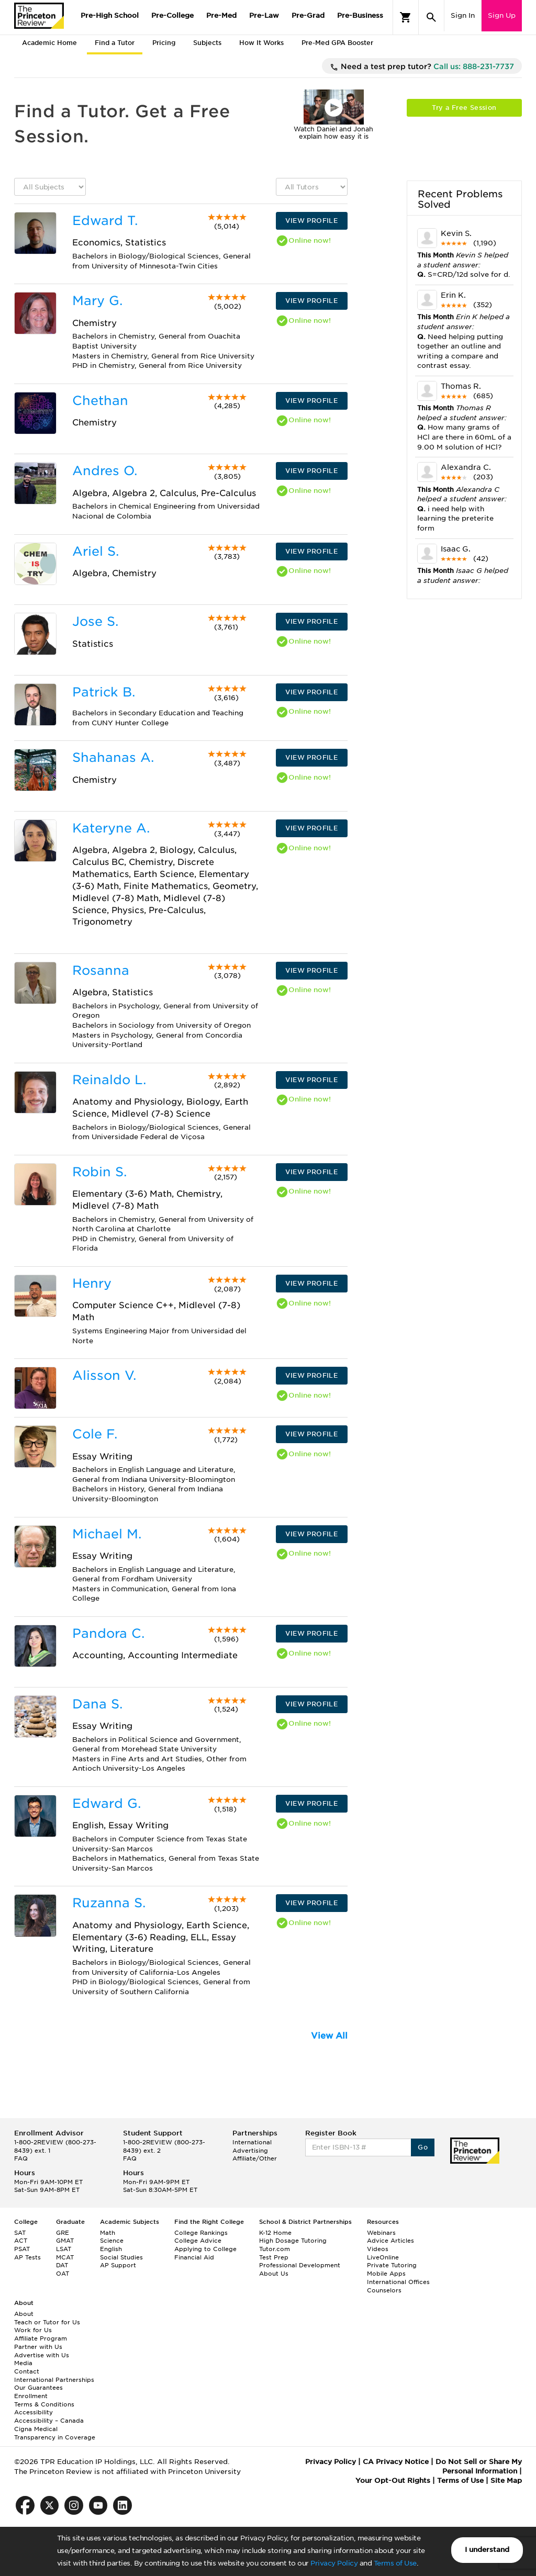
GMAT (65, 2240)
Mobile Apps (386, 2273)
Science (112, 2240)
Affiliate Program (40, 2338)
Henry (91, 1283)
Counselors (384, 2290)
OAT (62, 2273)
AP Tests (27, 2257)
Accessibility (33, 2412)
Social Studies (121, 2257)
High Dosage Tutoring (293, 2240)
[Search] (431, 17)
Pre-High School (110, 15)
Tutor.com (274, 2249)
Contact (26, 2371)
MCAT (65, 2257)
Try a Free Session (464, 107)
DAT (62, 2265)
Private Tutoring (392, 2265)
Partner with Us (38, 2346)
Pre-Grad (308, 15)
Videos (377, 2249)
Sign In (463, 15)
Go (423, 2147)
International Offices (398, 2282)
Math (107, 2232)
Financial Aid (194, 2257)
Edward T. (105, 220)
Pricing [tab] (163, 43)
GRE (62, 2232)
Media (23, 2363)
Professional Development (299, 2265)
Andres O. (104, 470)
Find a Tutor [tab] (115, 43)
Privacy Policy (334, 2563)
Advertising (250, 2150)
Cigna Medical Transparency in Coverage (54, 2433)
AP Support (118, 2265)
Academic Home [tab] (49, 43)
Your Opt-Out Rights (392, 2480)
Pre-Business (360, 15)
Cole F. (94, 1434)
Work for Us (33, 2330)
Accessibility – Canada (49, 2420)
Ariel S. (95, 551)
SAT (20, 2232)
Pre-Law (264, 15)
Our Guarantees (38, 2387)
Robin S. (99, 1171)
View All (329, 2036)
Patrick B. (103, 692)
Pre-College (172, 15)
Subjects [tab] (207, 43)
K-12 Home (275, 2232)
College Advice (197, 2240)
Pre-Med (221, 15)
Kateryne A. (111, 828)
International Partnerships (54, 2379)
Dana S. (97, 1704)
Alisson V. (104, 1375)
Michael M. (106, 1534)
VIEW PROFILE (311, 220)
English (111, 2249)
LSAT (63, 2249)
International (252, 2142)
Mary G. (97, 300)
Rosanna (100, 970)
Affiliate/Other (254, 2158)
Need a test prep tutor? (422, 67)
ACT (20, 2240)
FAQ (21, 2158)
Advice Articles (390, 2240)
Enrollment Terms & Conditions (44, 2400)
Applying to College (205, 2249)
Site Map (506, 2480)
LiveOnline (383, 2257)
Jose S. (95, 621)
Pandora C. (108, 1633)
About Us (273, 2273)
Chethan (100, 400)
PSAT (22, 2249)
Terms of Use (395, 2563)
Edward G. (106, 1803)
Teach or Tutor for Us (47, 2322)
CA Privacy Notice (396, 2462)
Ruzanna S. (109, 1902)
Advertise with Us (41, 2355)
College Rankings (201, 2232)
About (24, 2314)
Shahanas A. (113, 757)
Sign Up (502, 15)
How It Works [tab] (261, 43)
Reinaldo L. (109, 1079)
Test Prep (273, 2257)
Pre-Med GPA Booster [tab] (337, 43)
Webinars (381, 2232)
